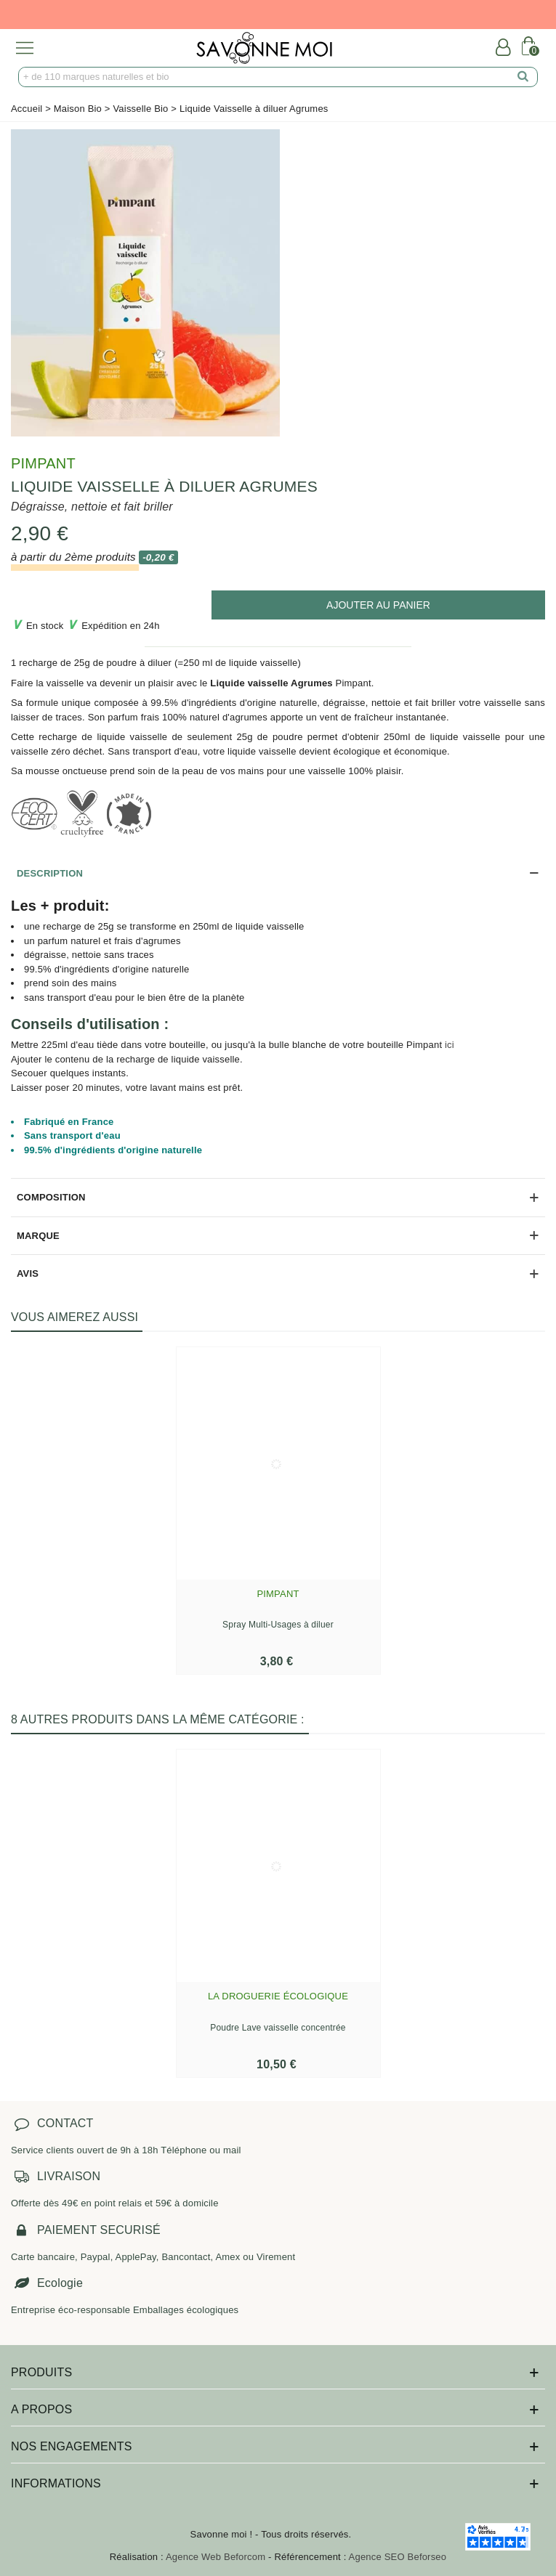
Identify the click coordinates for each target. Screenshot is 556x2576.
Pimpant (43, 463)
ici (449, 1044)
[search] (523, 77)
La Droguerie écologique (278, 1996)
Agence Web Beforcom (215, 2556)
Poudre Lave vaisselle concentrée (278, 2028)
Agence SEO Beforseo (398, 2556)
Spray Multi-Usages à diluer (278, 1625)
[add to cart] (378, 604)
